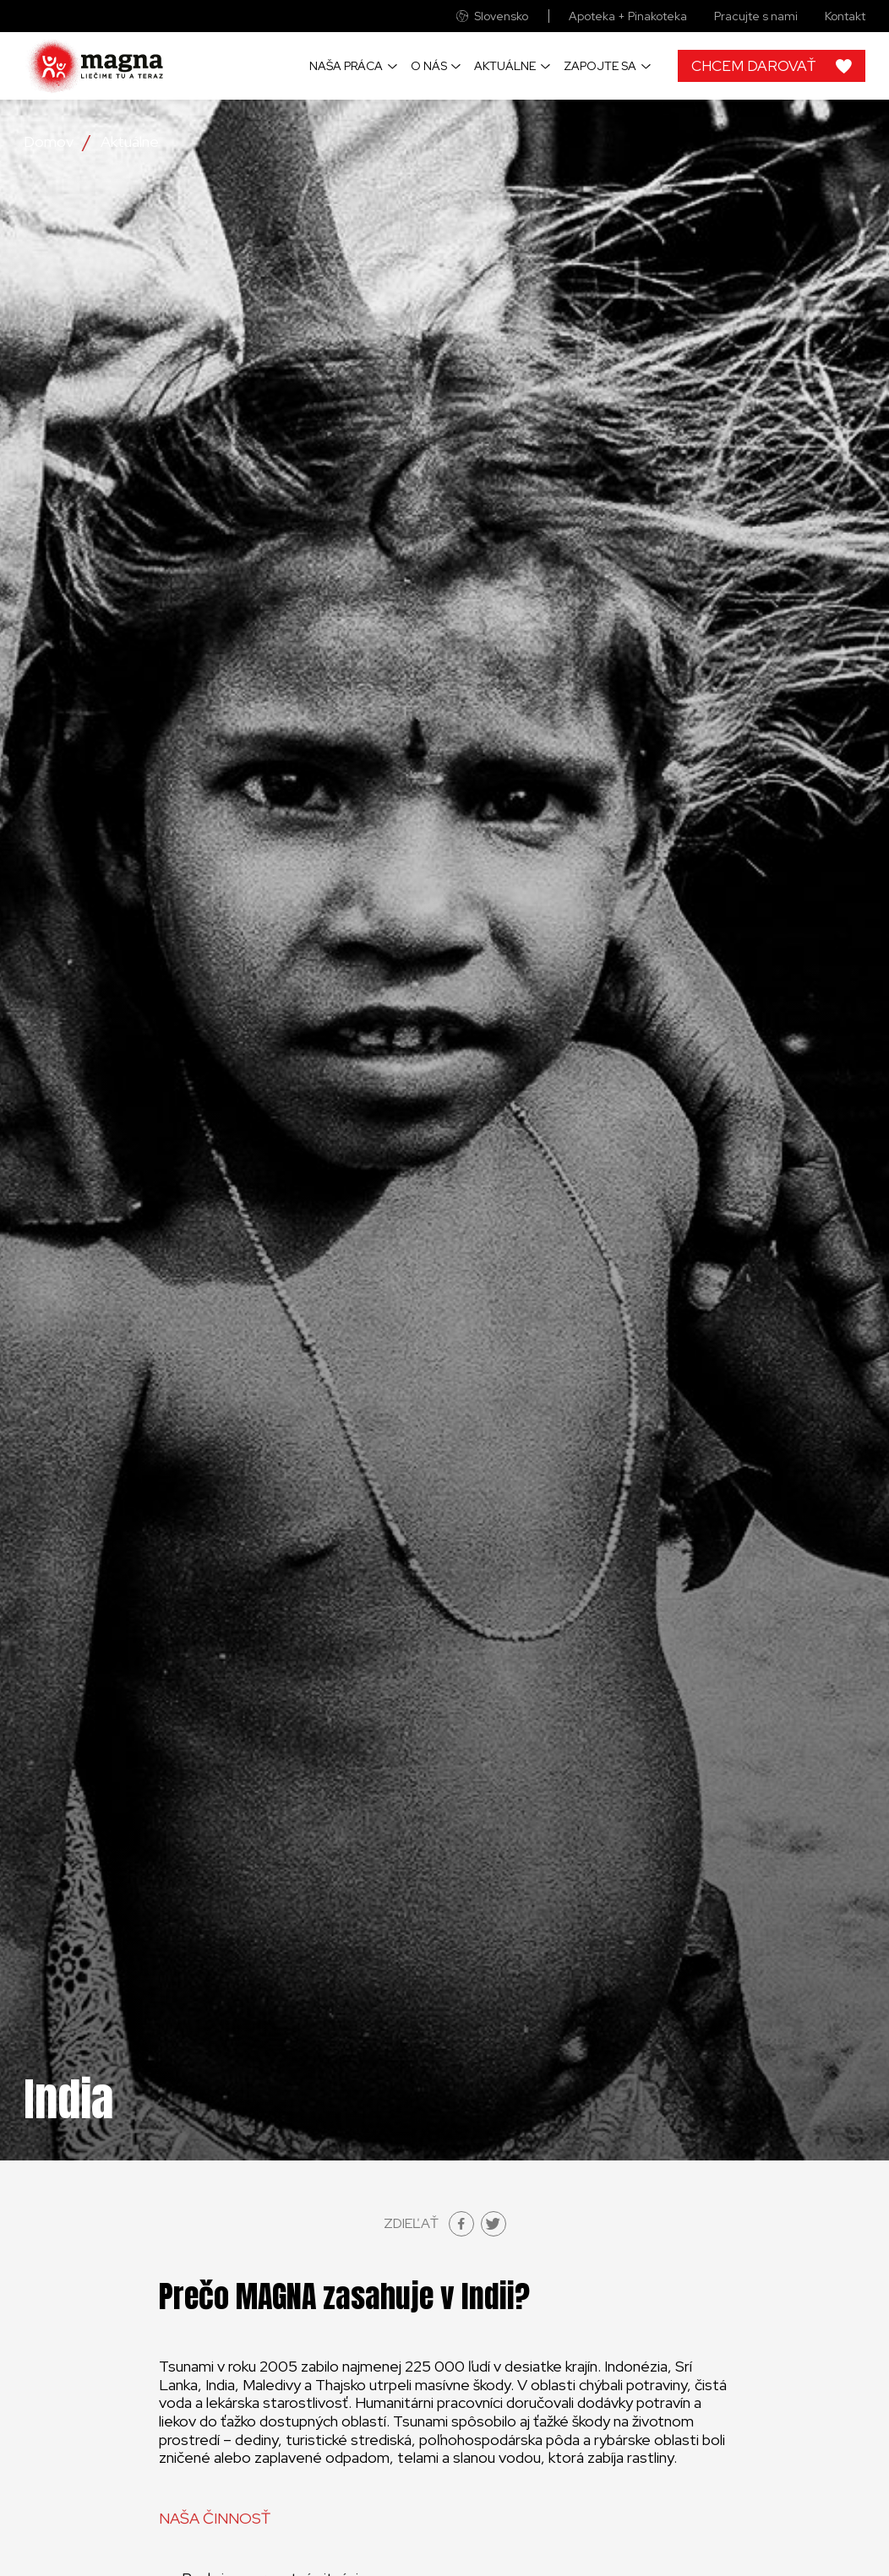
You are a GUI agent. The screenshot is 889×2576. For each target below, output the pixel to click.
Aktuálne (505, 65)
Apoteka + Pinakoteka (628, 16)
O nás (429, 65)
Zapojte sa (600, 65)
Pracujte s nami (756, 16)
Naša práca (346, 65)
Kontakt (845, 16)
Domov (49, 142)
